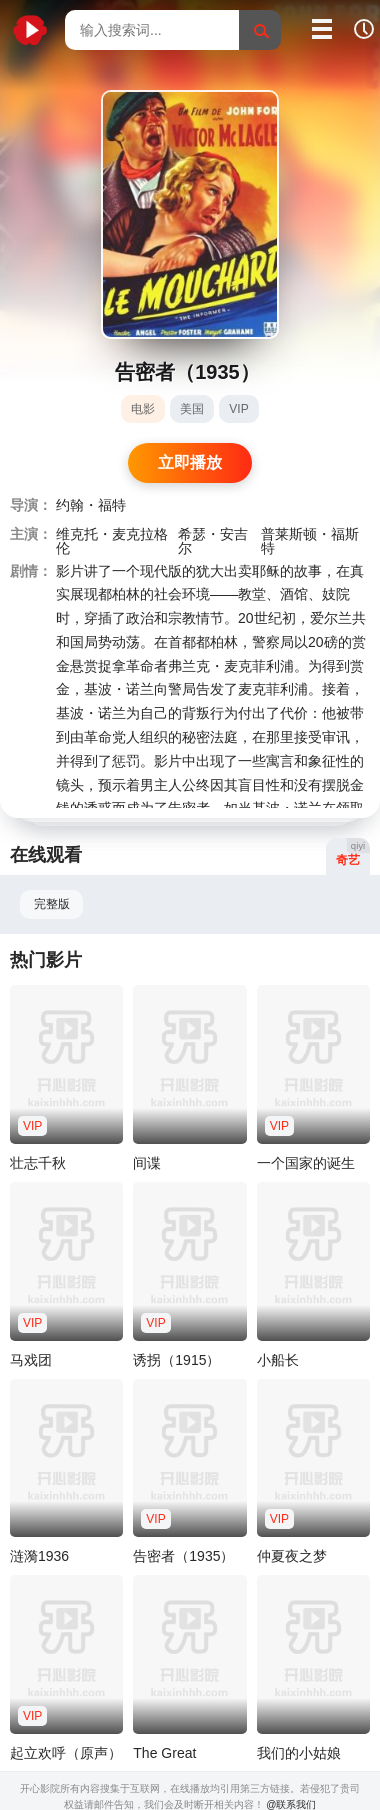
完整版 (52, 904)
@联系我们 (291, 1804)
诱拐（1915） (176, 1360)
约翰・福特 (91, 505)
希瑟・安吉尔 (213, 541)
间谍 (147, 1163)
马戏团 (31, 1360)
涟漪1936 (39, 1556)
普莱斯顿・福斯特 (310, 541)
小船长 (278, 1360)
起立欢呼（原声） (66, 1753)
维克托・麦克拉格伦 (112, 541)
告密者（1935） (183, 1556)
